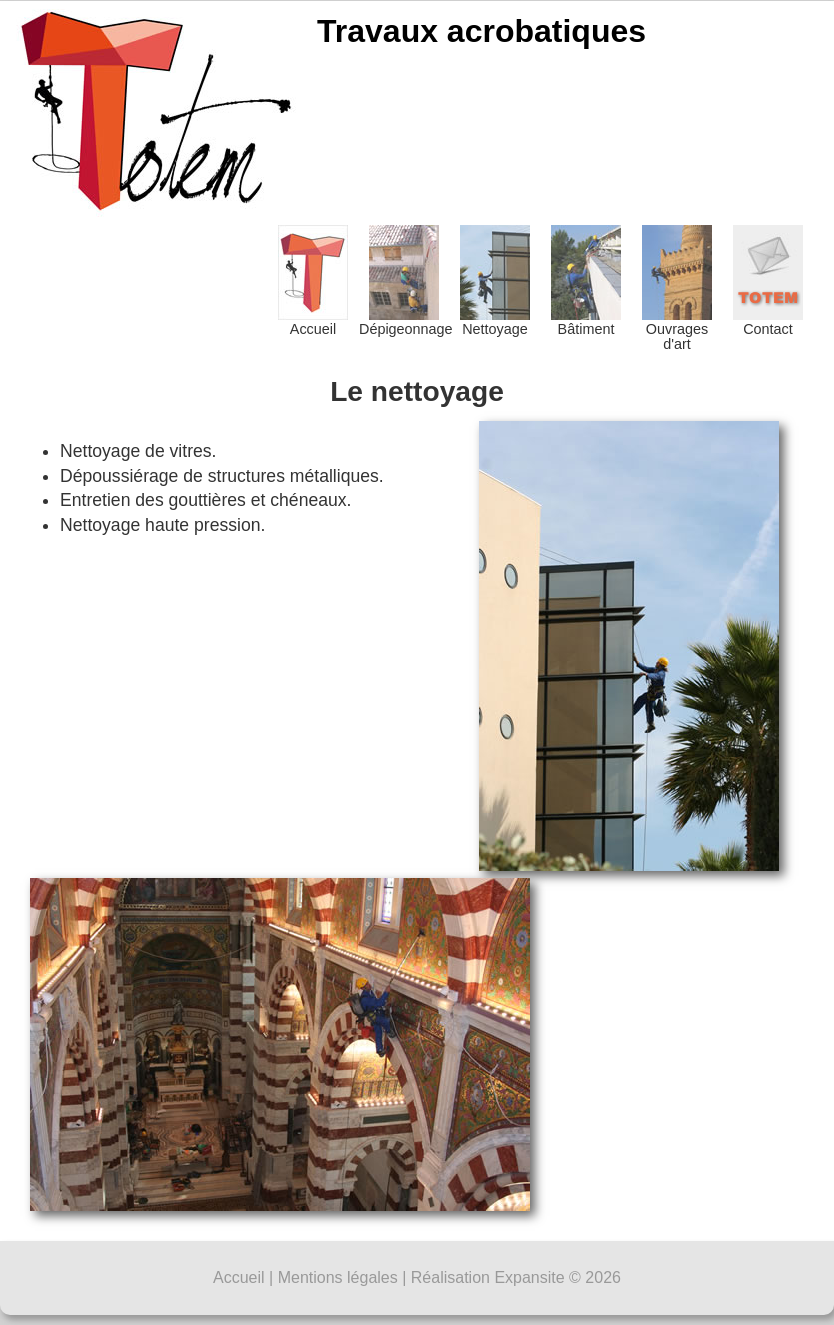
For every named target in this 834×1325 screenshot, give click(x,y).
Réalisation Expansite (488, 1277)
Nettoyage (495, 281)
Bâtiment (586, 281)
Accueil (313, 281)
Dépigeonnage (404, 281)
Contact (768, 281)
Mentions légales (338, 1277)
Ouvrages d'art (677, 288)
